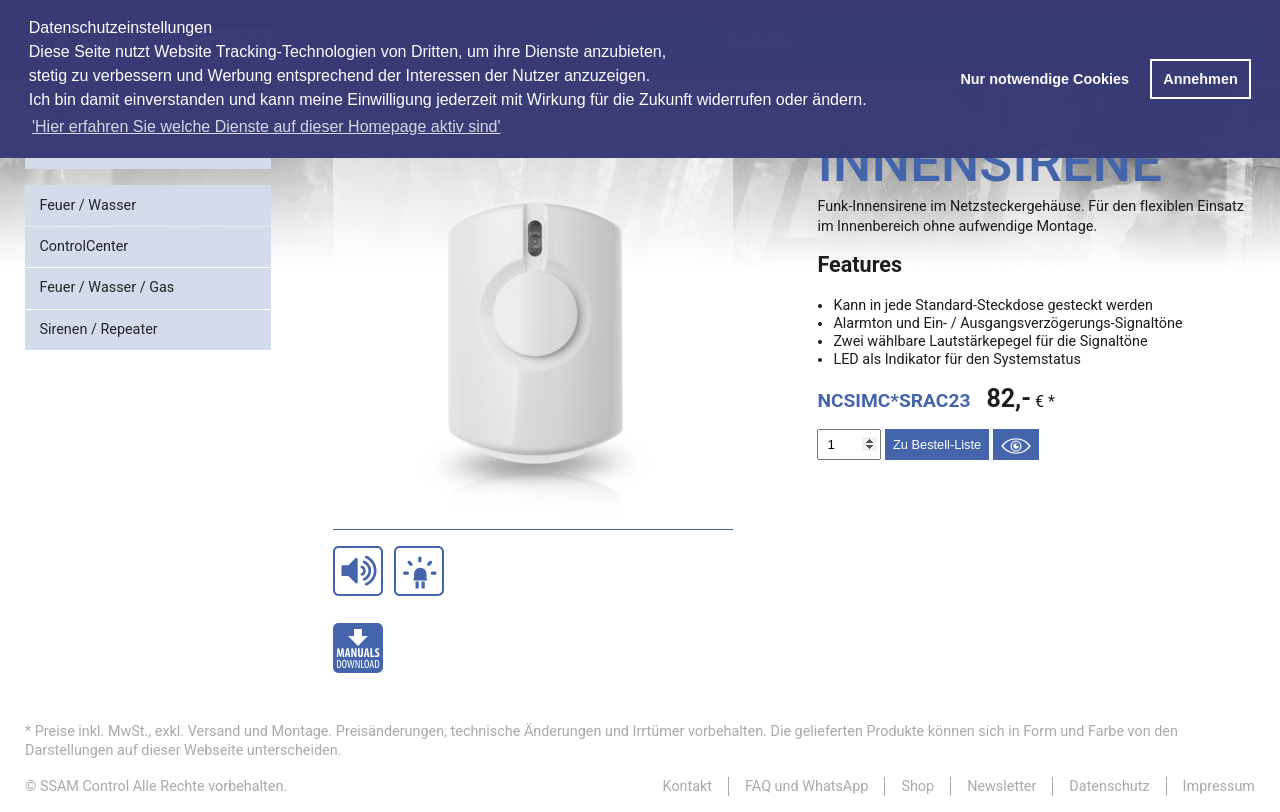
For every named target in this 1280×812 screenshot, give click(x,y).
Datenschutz (1109, 786)
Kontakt (688, 786)
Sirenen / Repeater (98, 329)
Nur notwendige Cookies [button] (1044, 79)
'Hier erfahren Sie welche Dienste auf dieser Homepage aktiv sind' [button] (266, 126)
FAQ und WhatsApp (806, 786)
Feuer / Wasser (87, 205)
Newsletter (1001, 786)
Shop (917, 786)
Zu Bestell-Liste (937, 444)
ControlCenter (83, 246)
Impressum (1219, 786)
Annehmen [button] (1200, 79)
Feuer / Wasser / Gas (106, 287)
